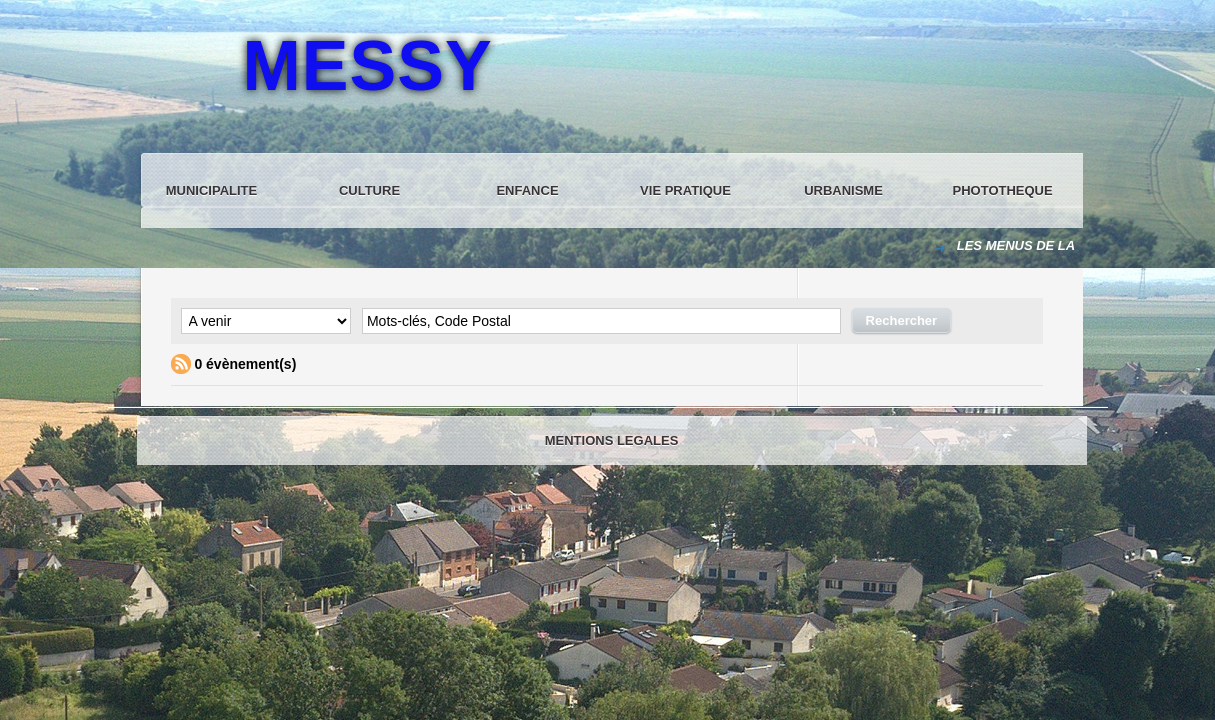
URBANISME (843, 190)
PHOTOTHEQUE (1003, 190)
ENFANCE (527, 190)
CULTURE (369, 190)
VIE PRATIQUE (685, 190)
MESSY (368, 66)
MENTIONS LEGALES (612, 440)
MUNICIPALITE (211, 190)
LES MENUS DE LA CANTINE (1047, 245)
